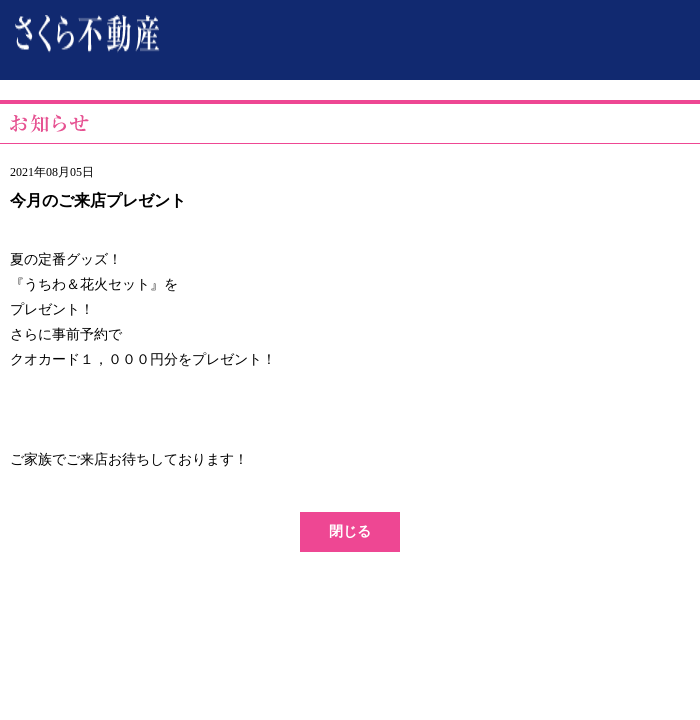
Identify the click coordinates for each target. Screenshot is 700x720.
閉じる (350, 531)
